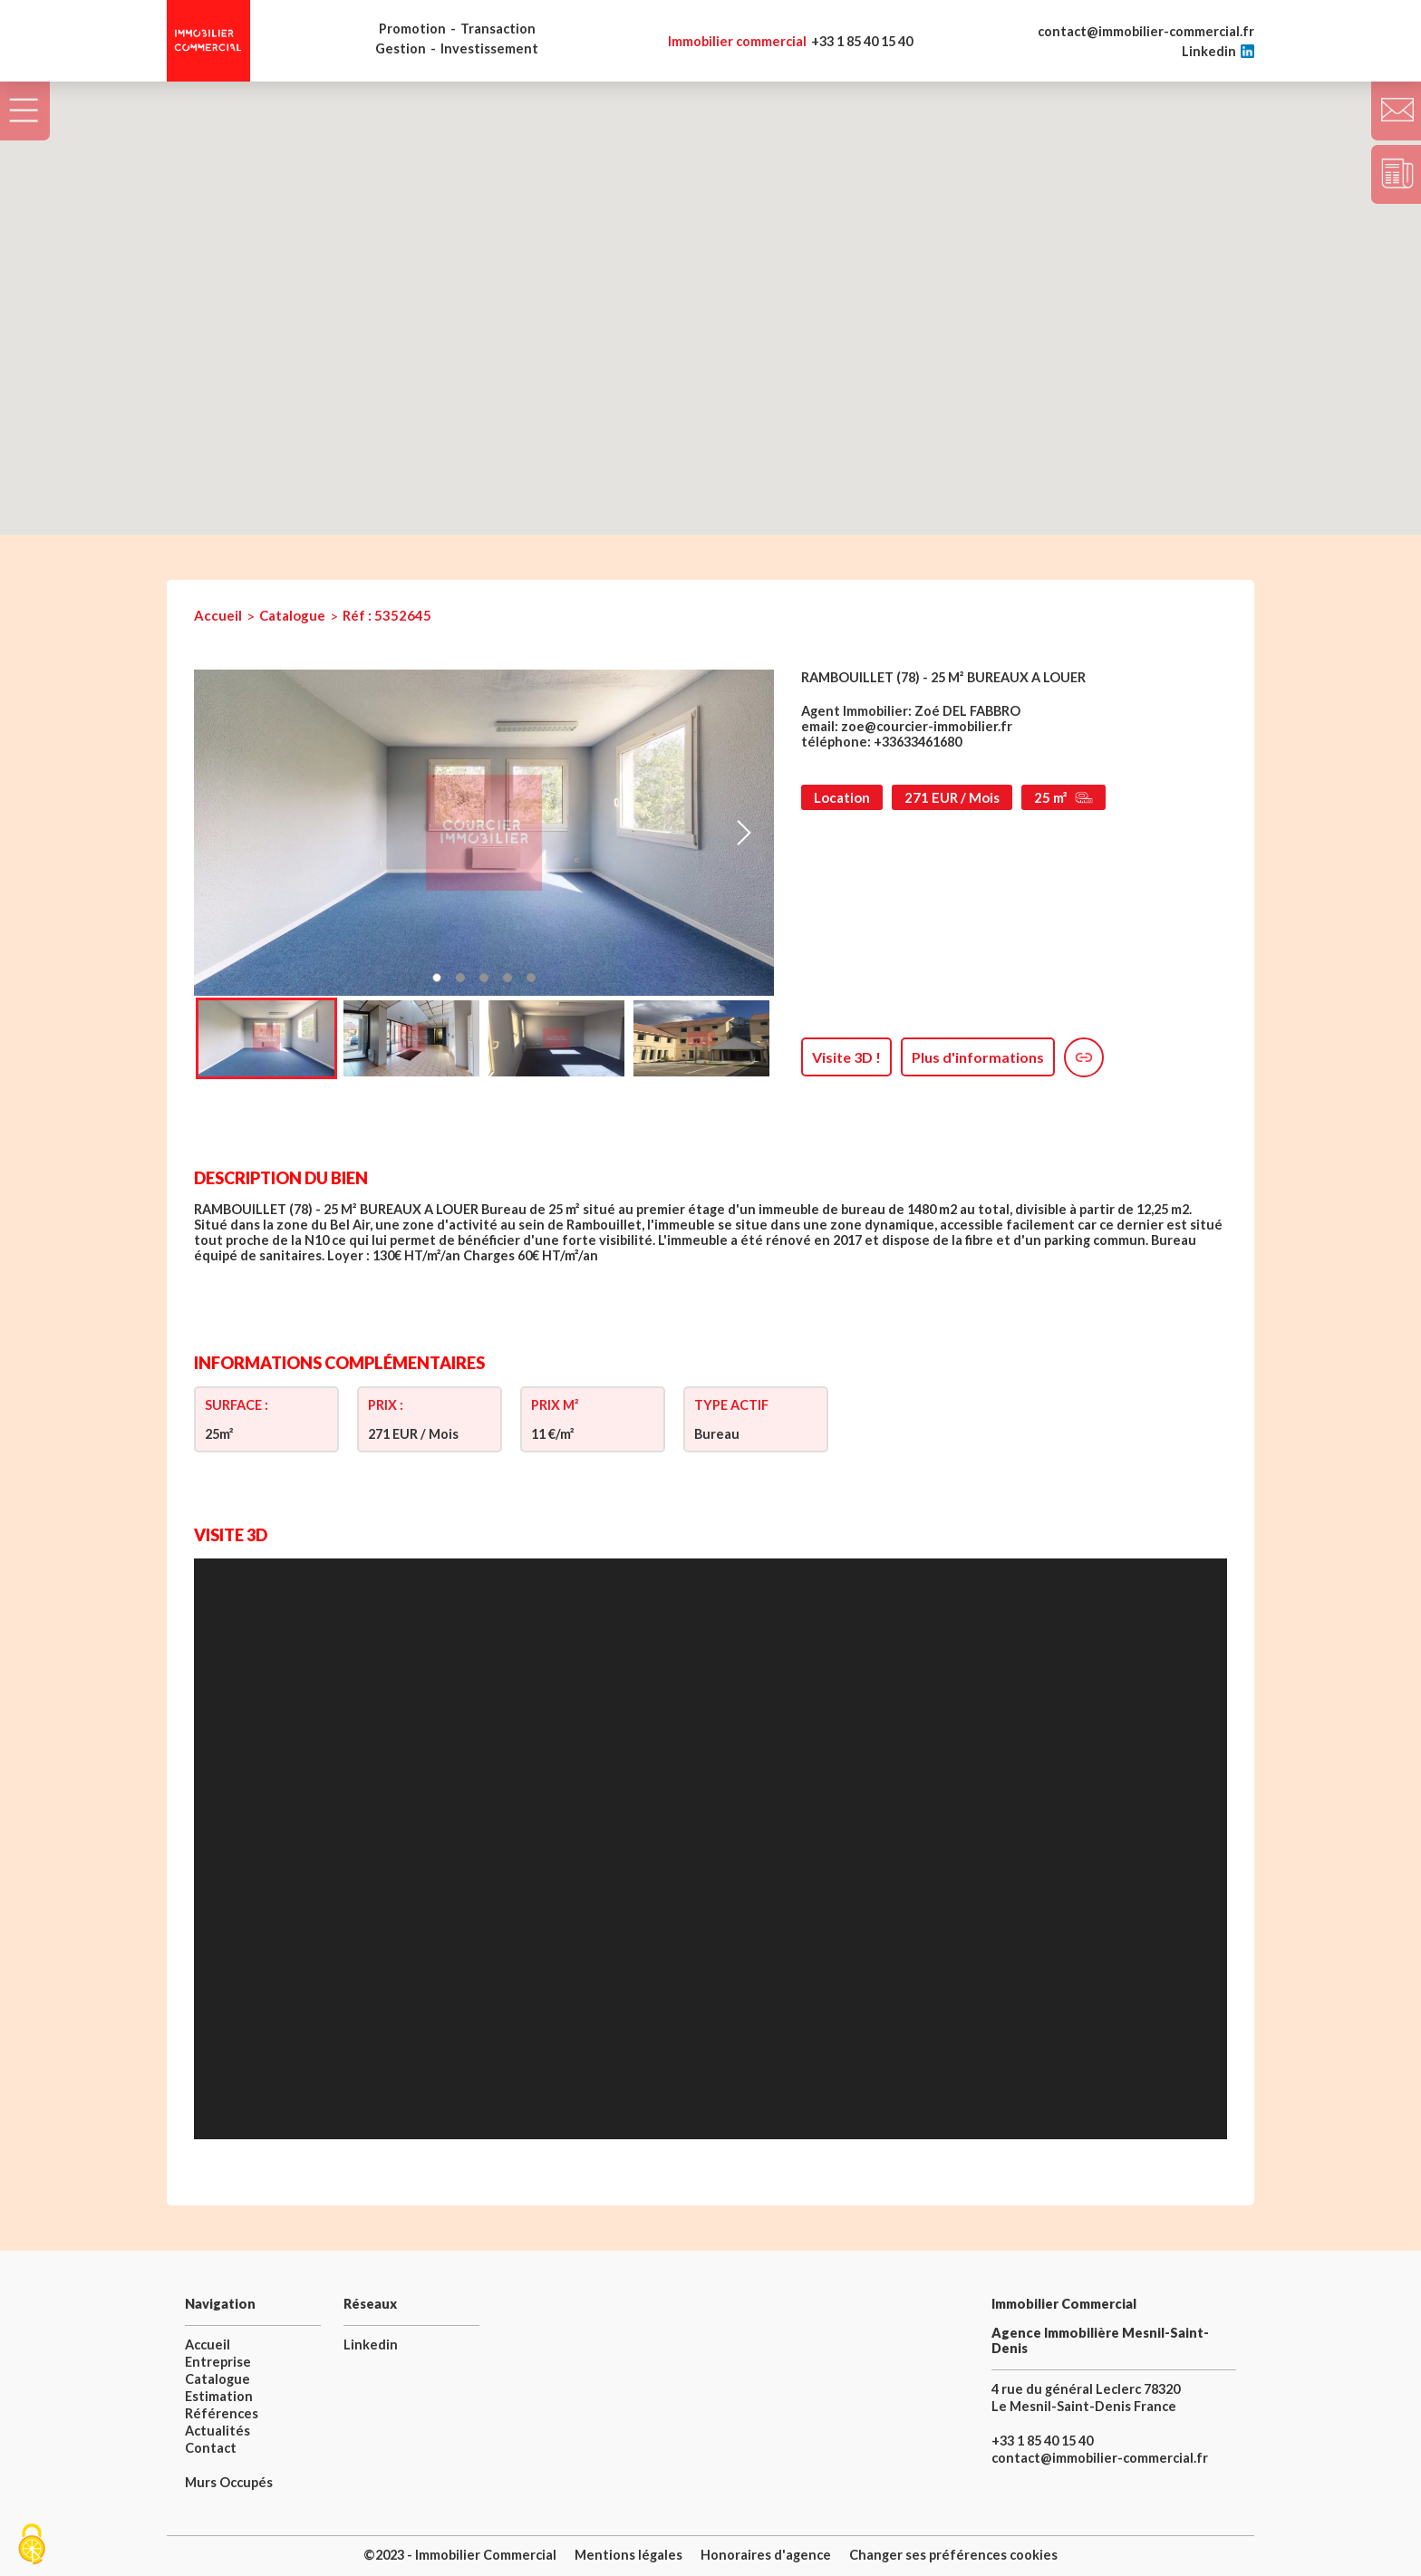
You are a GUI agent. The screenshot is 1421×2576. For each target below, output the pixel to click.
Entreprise (218, 2361)
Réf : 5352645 (387, 615)
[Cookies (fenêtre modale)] (31, 2545)
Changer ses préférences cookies (953, 2554)
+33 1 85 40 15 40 (790, 41)
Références (221, 2413)
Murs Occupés (229, 2482)
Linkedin (1218, 51)
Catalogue (292, 615)
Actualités (217, 2430)
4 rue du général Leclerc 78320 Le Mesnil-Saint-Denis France (1085, 2397)
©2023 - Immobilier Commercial (459, 2554)
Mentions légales (628, 2554)
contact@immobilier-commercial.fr (1146, 31)
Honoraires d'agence (766, 2554)
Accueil (218, 615)
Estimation (219, 2396)
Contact (211, 2447)
